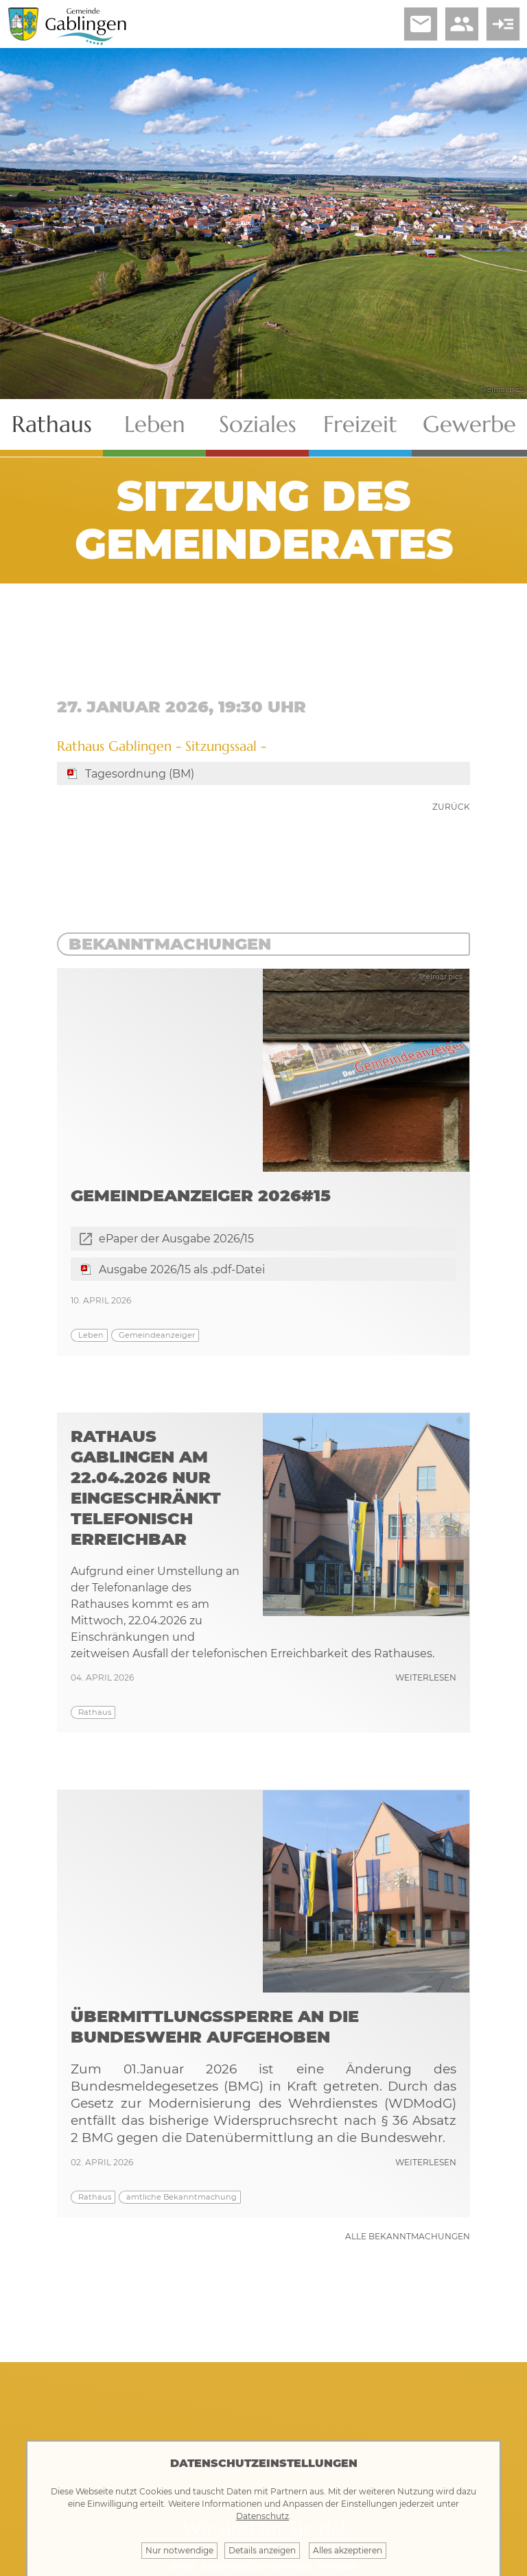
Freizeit (360, 424)
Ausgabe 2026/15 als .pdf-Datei (182, 1269)
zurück (451, 807)
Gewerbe (469, 424)
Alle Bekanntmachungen (407, 2236)
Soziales (257, 424)
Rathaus (52, 424)
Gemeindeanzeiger (157, 1335)
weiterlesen (425, 1677)
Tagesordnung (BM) (139, 773)
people (461, 24)
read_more (503, 24)
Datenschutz (262, 2516)
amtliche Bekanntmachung (181, 2197)
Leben (154, 424)
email (420, 24)
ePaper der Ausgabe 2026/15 (176, 1238)
